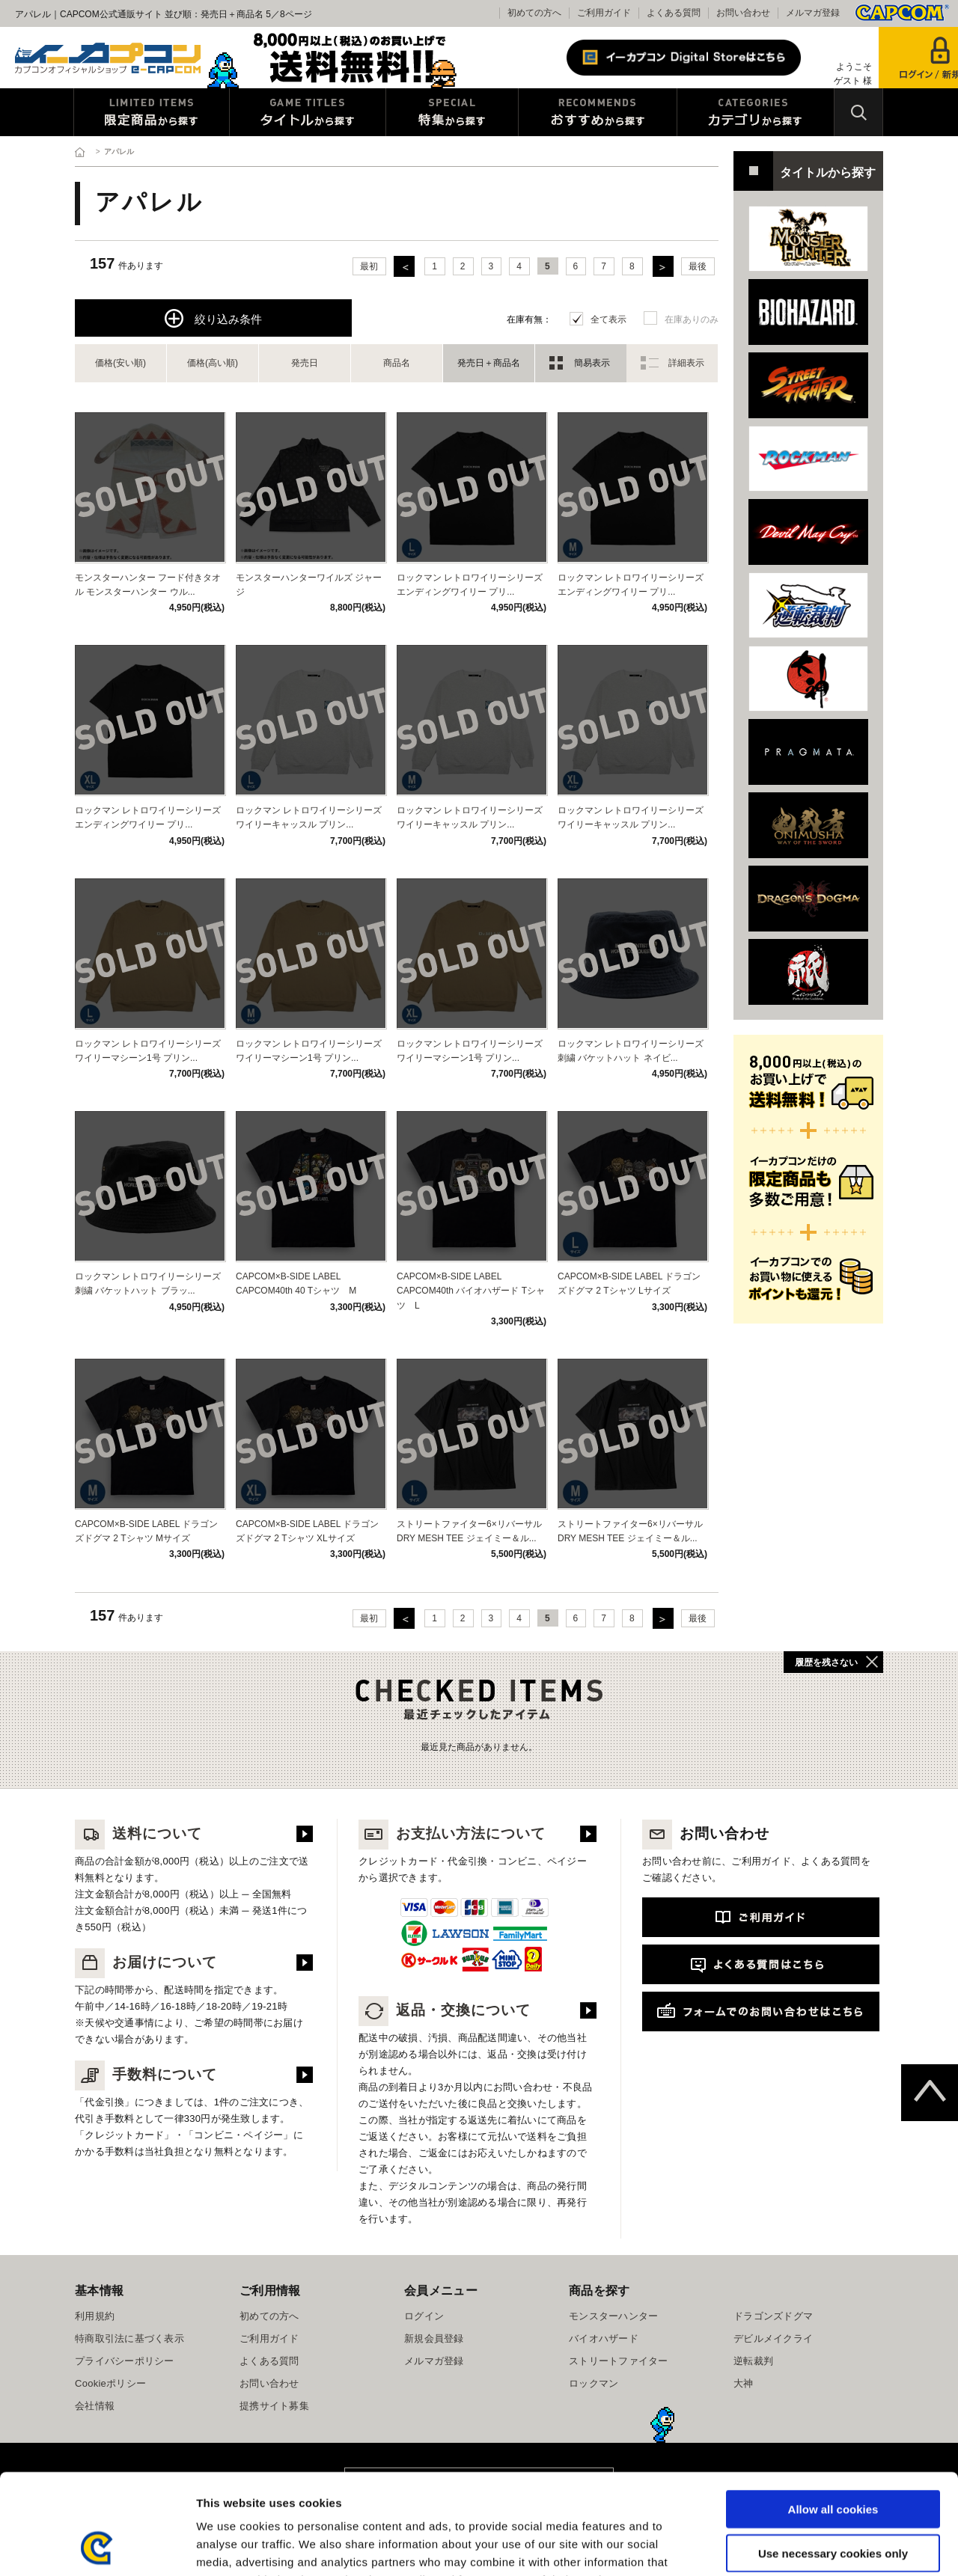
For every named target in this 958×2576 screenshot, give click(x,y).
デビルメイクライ (773, 2338)
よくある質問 (674, 12)
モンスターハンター (613, 2316)
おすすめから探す (598, 112)
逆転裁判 (753, 2361)
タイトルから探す (307, 112)
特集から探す (452, 112)
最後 (698, 266)
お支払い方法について (452, 1833)
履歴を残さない (826, 1662)
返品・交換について (445, 2010)
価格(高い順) (212, 363)
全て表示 (608, 319)
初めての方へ (534, 12)
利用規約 (95, 2316)
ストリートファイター (618, 2361)
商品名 (396, 363)
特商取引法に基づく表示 (129, 2338)
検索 (858, 112)
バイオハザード (603, 2338)
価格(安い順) (120, 363)
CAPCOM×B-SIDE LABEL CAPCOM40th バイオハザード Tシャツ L (471, 1290)
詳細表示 (686, 363)
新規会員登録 (434, 2338)
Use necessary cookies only (833, 2459)
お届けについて (146, 1962)
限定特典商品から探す (151, 112)
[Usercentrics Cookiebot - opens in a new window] (96, 2547)
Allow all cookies (833, 2414)
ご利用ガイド (604, 12)
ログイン (424, 2316)
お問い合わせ (743, 12)
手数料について (146, 2074)
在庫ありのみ (691, 319)
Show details (785, 2546)
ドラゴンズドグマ (773, 2316)
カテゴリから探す (755, 112)
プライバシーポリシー (124, 2361)
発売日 (304, 363)
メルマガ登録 (813, 12)
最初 (369, 266)
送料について (138, 1833)
